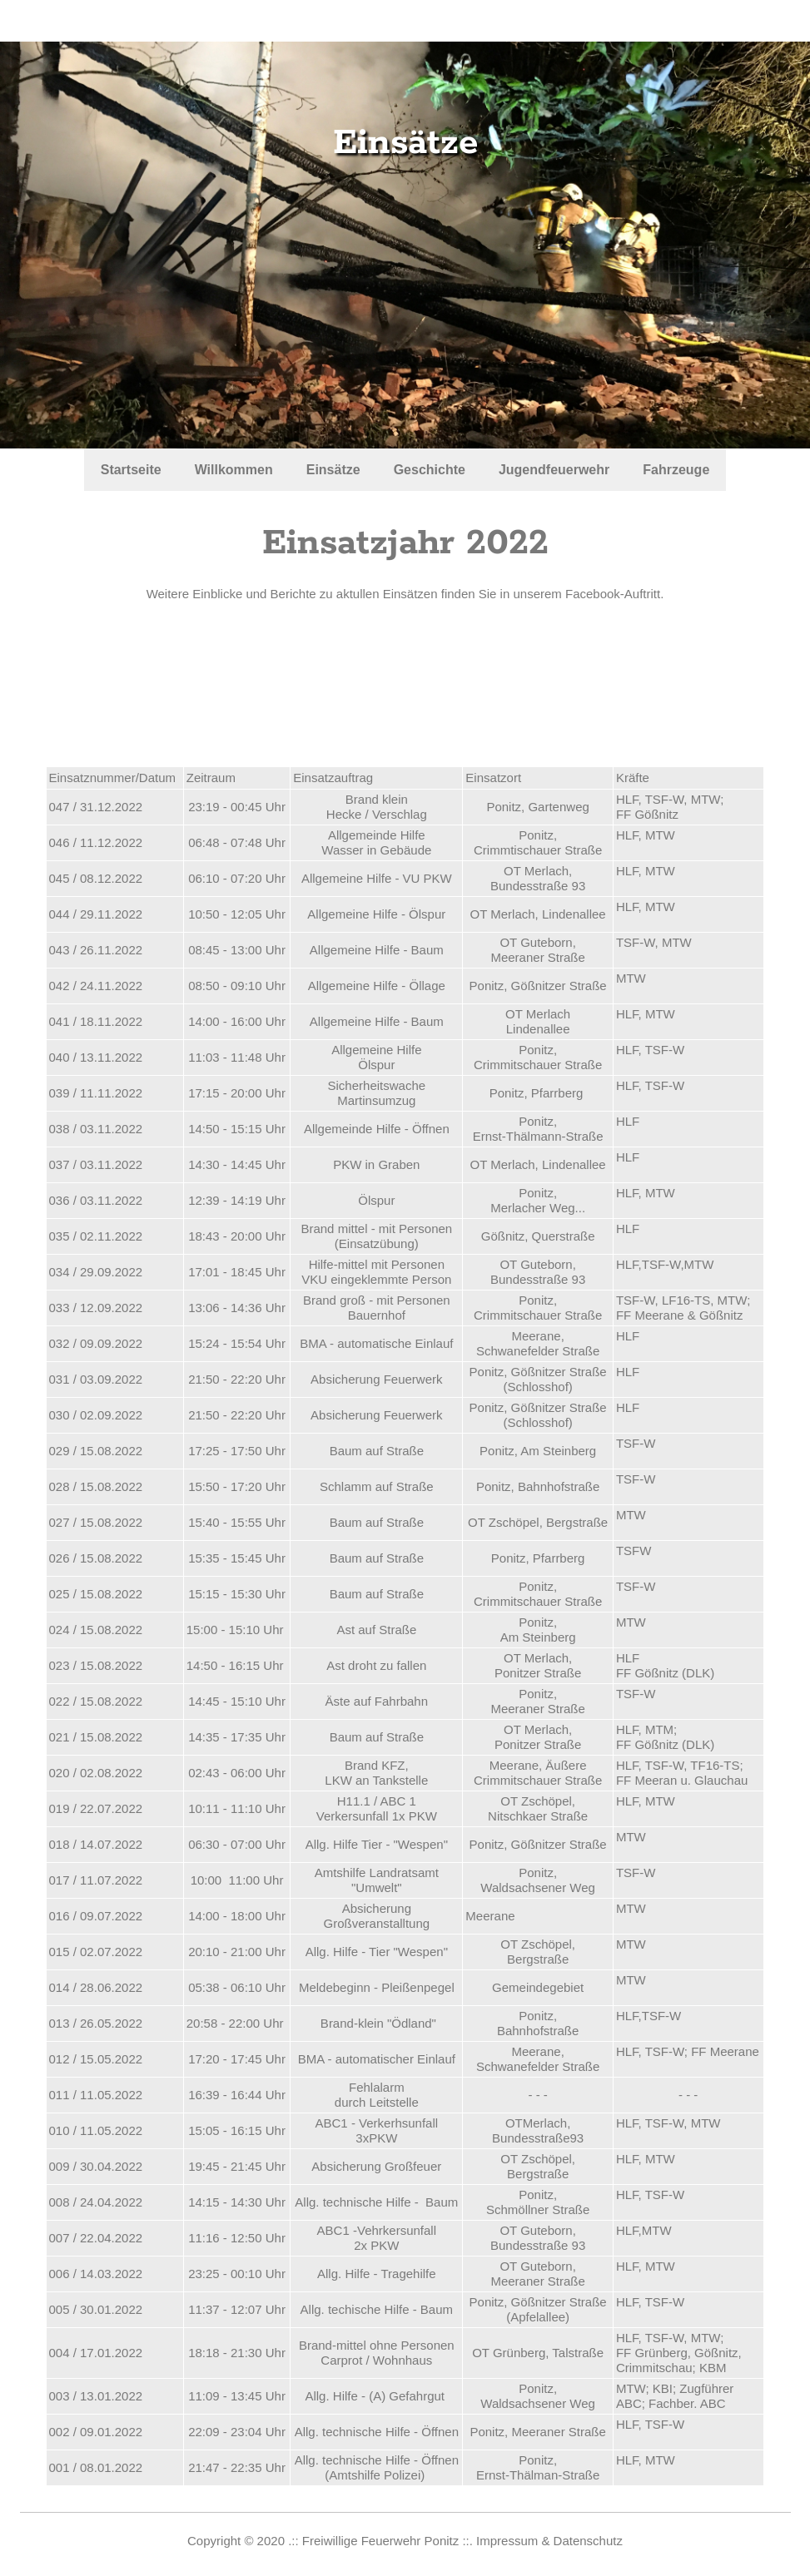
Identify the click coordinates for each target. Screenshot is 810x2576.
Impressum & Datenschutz (549, 2541)
